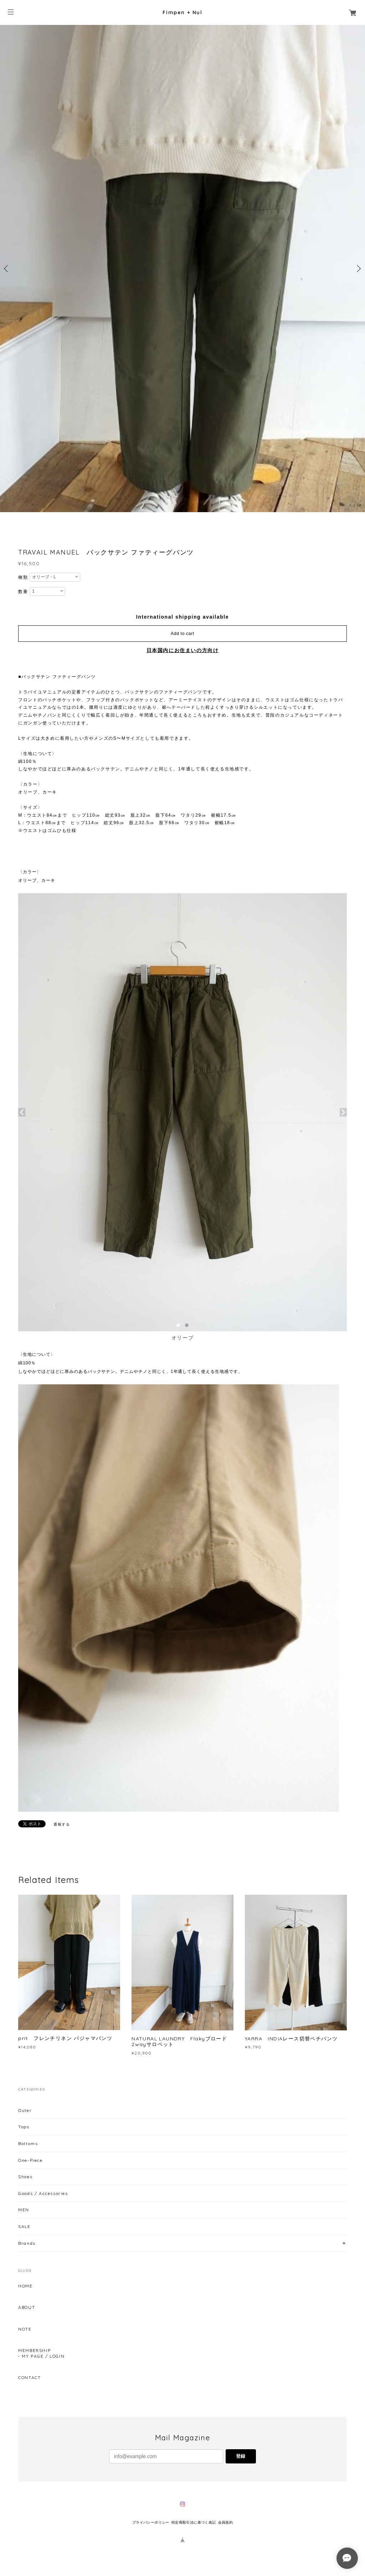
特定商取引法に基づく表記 (193, 2522)
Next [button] (358, 268)
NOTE (24, 2329)
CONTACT (29, 2377)
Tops (23, 2126)
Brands (27, 2243)
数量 (23, 591)
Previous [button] (7, 268)
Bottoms (28, 2143)
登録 (240, 2456)
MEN (23, 2209)
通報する (61, 1824)
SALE (24, 2226)
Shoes (25, 2176)
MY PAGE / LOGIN (43, 2356)
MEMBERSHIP (34, 2350)
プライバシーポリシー (150, 2522)
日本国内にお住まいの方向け (182, 650)
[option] (182, 268)
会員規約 (225, 2522)
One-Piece (30, 2160)
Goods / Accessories (43, 2193)
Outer (25, 2110)
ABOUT (26, 2307)
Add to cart (182, 633)
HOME (25, 2286)
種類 (23, 577)
